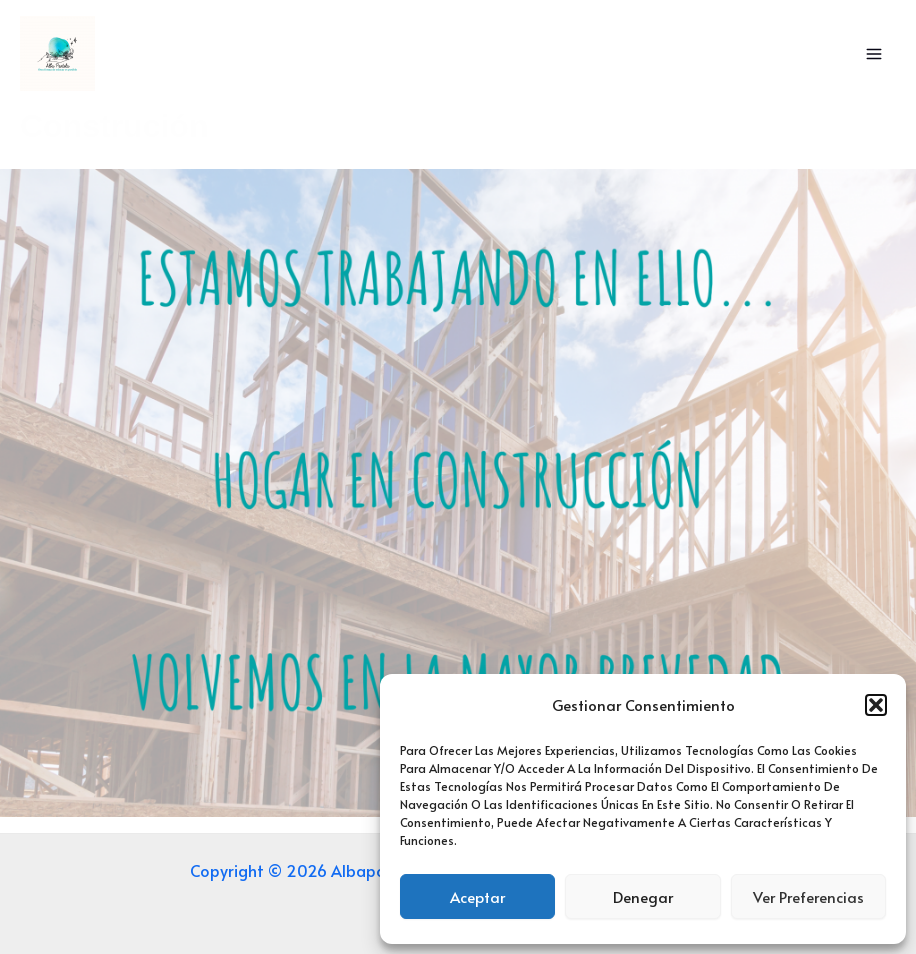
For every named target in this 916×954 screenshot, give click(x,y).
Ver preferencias (808, 896)
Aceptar (477, 896)
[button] (876, 705)
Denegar (643, 896)
